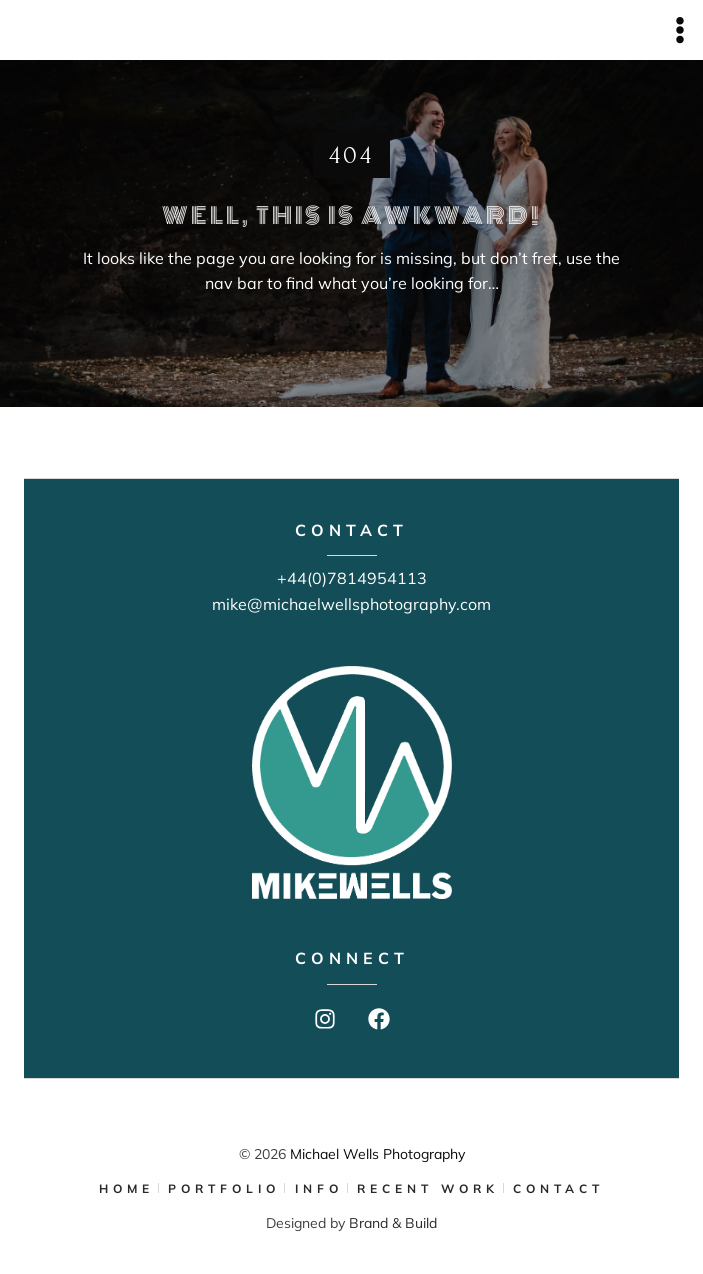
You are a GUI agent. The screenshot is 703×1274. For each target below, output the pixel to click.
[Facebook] (379, 1019)
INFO (319, 1188)
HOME (126, 1188)
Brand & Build (393, 1223)
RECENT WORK (428, 1188)
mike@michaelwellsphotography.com (351, 604)
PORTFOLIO (224, 1188)
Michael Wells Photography (377, 1154)
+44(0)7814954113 (352, 578)
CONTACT (558, 1188)
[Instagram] (325, 1019)
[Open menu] (679, 29)
